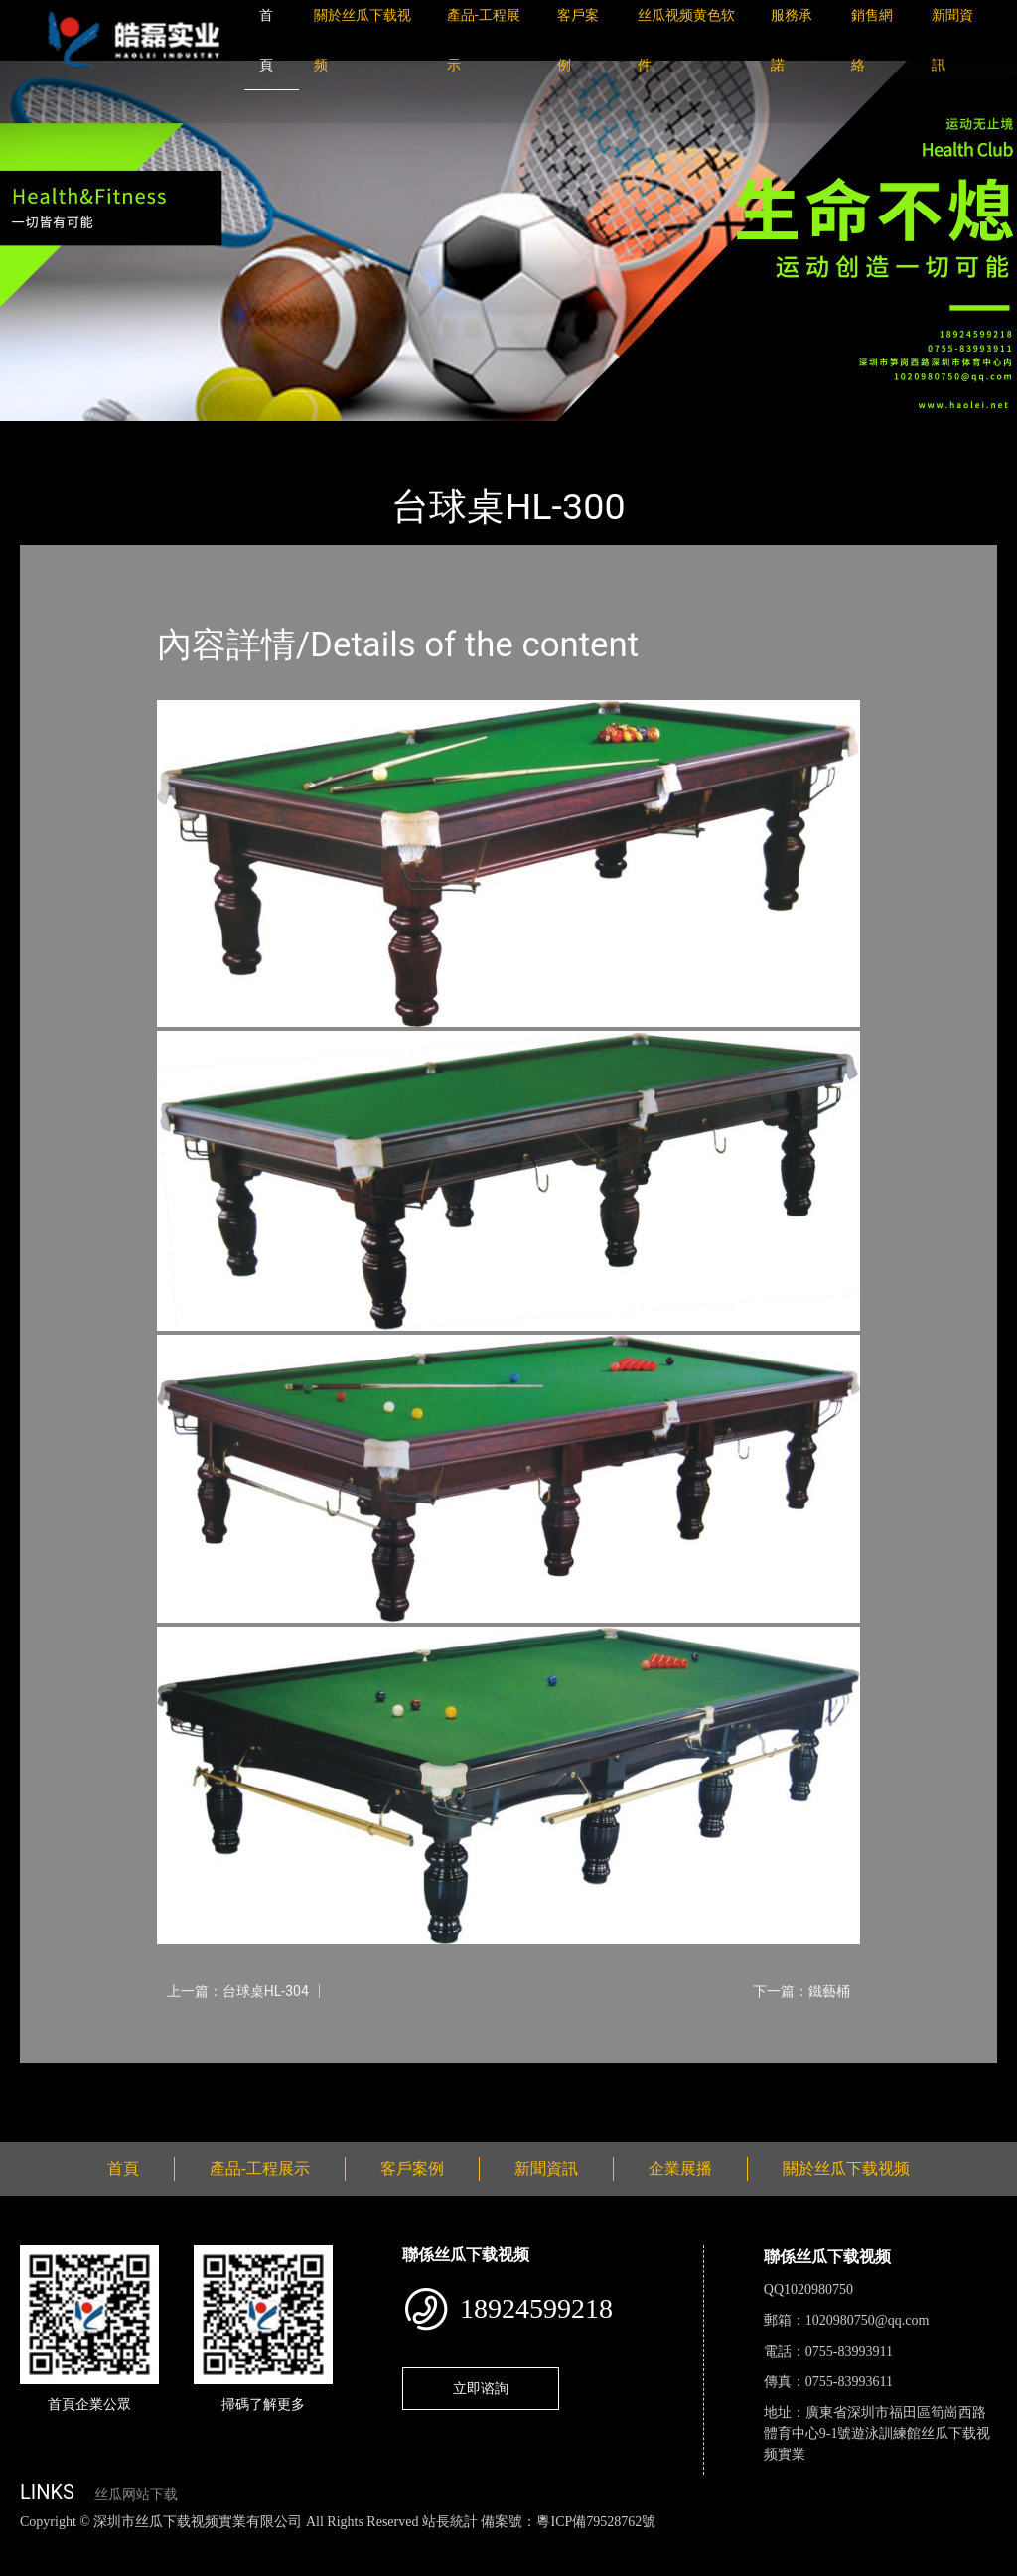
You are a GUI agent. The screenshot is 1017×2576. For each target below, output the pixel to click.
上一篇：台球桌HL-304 (238, 1991)
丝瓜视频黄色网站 (242, 2542)
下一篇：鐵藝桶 (801, 1991)
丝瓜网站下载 (136, 2494)
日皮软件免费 (826, 2542)
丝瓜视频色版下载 (119, 2542)
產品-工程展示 (139, 434)
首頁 (55, 434)
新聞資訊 (546, 2168)
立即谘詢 (480, 2388)
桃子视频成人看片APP (122, 2564)
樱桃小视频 (911, 2542)
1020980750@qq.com (867, 2320)
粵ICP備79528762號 (595, 2521)
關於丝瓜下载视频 (846, 2168)
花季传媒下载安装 (580, 2542)
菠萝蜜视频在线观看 (711, 2542)
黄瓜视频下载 (349, 2542)
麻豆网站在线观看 (457, 2542)
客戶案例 (412, 2168)
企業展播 (680, 2168)
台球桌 (231, 434)
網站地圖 (30, 2542)
